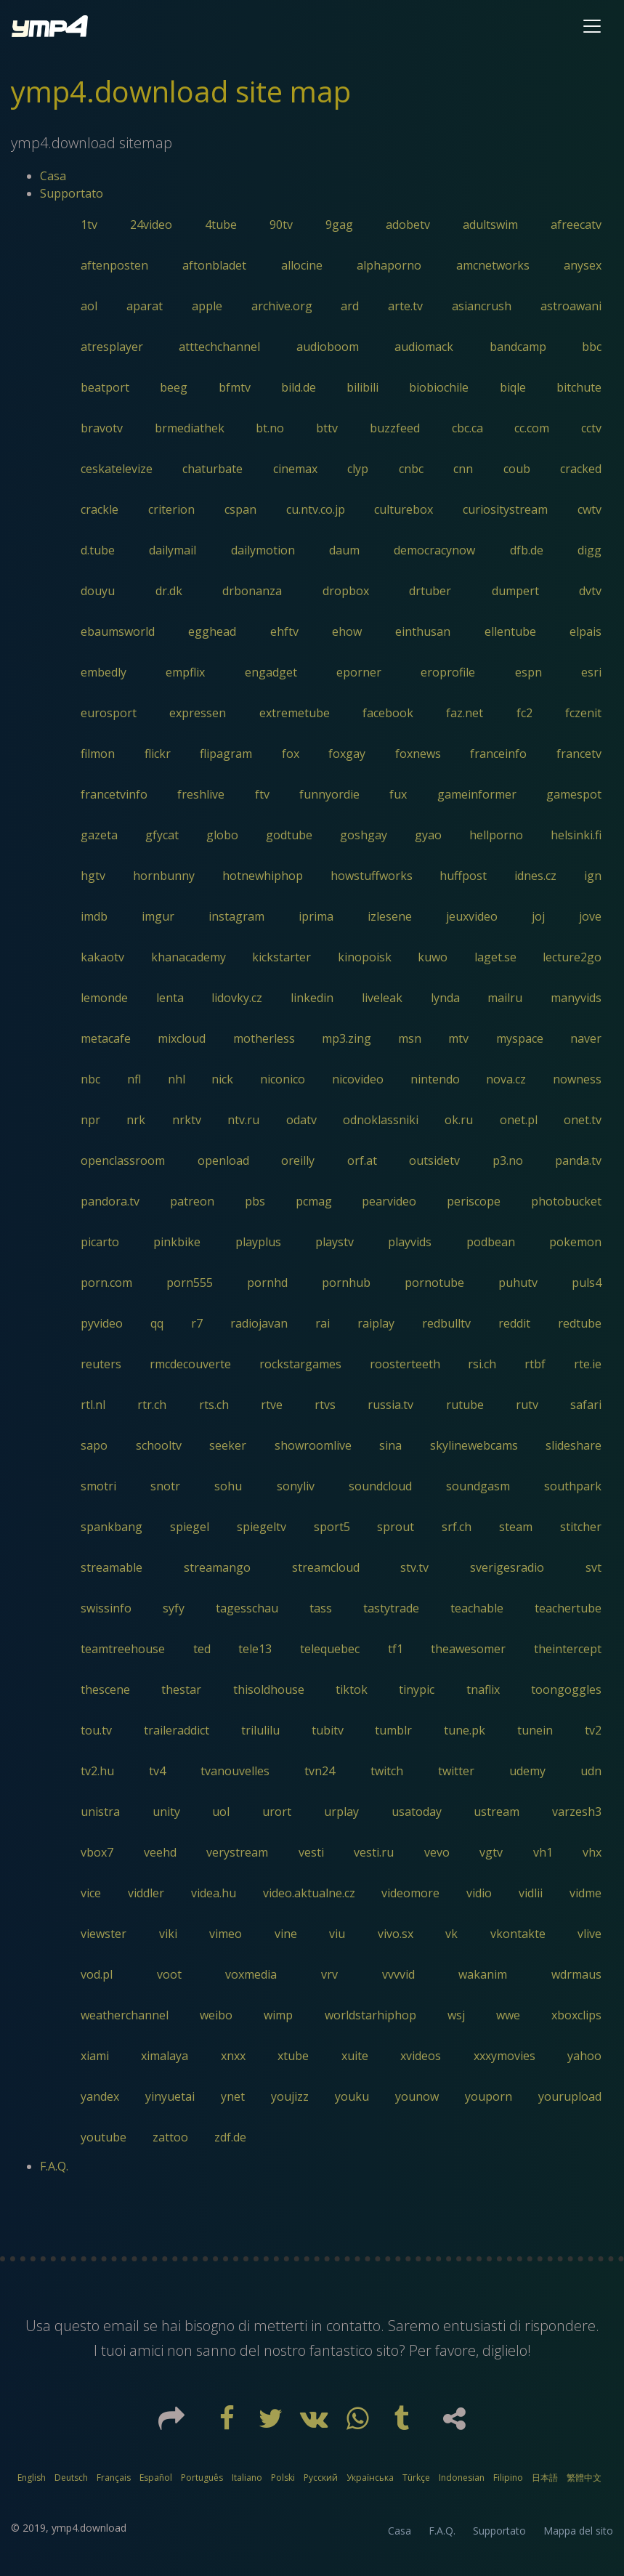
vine (286, 1934)
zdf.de (230, 2137)
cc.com (531, 428)
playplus (258, 1242)
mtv (458, 1038)
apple (207, 306)
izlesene (390, 916)
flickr (158, 754)
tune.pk (464, 1730)
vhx (592, 1852)
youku (352, 2096)
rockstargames (300, 1364)
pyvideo (102, 1323)
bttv (327, 428)
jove (590, 916)
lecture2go (572, 957)
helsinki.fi (576, 835)
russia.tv (390, 1405)
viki (168, 1934)
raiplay (375, 1323)
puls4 (586, 1283)
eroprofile (448, 672)
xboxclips (576, 2015)
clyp (357, 469)
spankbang (111, 1527)
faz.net (464, 713)
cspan (240, 509)
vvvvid (398, 1974)
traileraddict (176, 1730)
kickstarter (281, 957)
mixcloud (182, 1038)
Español (155, 2477)
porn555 (189, 1283)
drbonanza (252, 591)
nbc (90, 1079)
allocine (302, 265)
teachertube (568, 1608)
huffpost (463, 876)
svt (593, 1567)
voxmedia (251, 1974)
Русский (321, 2477)
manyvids (576, 998)
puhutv (518, 1283)
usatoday (417, 1812)
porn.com (106, 1283)
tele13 (255, 1649)
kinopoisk (365, 957)
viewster (103, 1934)
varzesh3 (576, 1812)
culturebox (403, 509)
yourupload (569, 2096)
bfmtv (235, 387)
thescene (105, 1689)
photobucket (566, 1201)
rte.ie (587, 1364)
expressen (197, 713)
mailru (504, 998)
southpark (572, 1486)
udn (590, 1771)
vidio (479, 1893)
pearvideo (389, 1201)
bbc (591, 347)
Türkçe (416, 2477)
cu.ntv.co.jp (315, 509)
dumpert (515, 591)
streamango (217, 1567)
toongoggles (566, 1689)
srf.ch (456, 1527)
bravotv (102, 428)
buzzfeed (395, 428)
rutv (527, 1405)
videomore (410, 1893)
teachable (476, 1608)
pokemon (575, 1242)
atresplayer (112, 347)
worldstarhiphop (370, 2015)
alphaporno (389, 265)
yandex (100, 2096)
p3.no (508, 1160)
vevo (437, 1852)
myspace (519, 1038)
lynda (445, 998)
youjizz (290, 2096)
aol (89, 306)
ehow (347, 631)
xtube (293, 2056)
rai (322, 1323)
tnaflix (483, 1689)
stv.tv (414, 1567)
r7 (197, 1323)
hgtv (93, 876)
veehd (160, 1852)
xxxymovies (504, 2056)
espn (528, 672)
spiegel (189, 1527)
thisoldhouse (268, 1689)
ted (202, 1649)
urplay (341, 1812)
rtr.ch (151, 1405)
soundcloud (380, 1486)
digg (589, 550)
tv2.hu (97, 1771)
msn (409, 1038)
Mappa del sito (578, 2530)
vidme (585, 1893)
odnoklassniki (380, 1120)
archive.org (281, 306)
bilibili (362, 387)
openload (223, 1160)
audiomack (423, 347)
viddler (146, 1893)
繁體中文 (584, 2477)
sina (390, 1445)
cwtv (589, 509)
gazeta (99, 835)
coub (516, 469)
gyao (428, 835)
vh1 (543, 1852)
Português (202, 2477)
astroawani (570, 306)
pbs (255, 1201)
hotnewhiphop (262, 876)
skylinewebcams (474, 1445)
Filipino (508, 2477)
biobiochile (439, 387)
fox (290, 754)
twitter (456, 1771)
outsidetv (434, 1160)
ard (350, 306)
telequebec (330, 1649)
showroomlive (313, 1445)
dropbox (346, 591)
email (121, 2325)
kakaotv (102, 957)
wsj (456, 2015)
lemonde (104, 998)
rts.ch (214, 1405)
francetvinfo (114, 794)
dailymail (172, 550)
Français (114, 2477)
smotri (98, 1486)
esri (591, 672)
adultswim (490, 225)
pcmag (314, 1201)
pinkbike (176, 1242)
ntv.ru (243, 1120)
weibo (216, 2015)
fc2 (524, 713)
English (31, 2477)
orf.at (362, 1160)
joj (538, 916)
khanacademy (188, 957)
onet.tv (582, 1120)
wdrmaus (576, 1974)
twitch (386, 1771)
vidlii (531, 1893)
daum (344, 550)
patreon (192, 1201)
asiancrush (481, 306)
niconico (282, 1079)
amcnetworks (493, 265)
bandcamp (518, 347)
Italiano (247, 2477)
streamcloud (326, 1567)
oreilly (298, 1160)
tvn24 (319, 1771)
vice (91, 1893)
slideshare (573, 1445)
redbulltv (446, 1323)
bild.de (298, 387)
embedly (103, 672)
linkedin (312, 998)
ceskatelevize (117, 469)
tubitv (328, 1730)
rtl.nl (93, 1405)
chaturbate (212, 469)
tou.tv (96, 1730)
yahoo (584, 2056)
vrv (329, 1974)
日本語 (545, 2477)
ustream (496, 1812)
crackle (99, 509)
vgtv (491, 1852)
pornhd (267, 1283)
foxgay (346, 754)
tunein (535, 1730)
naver (585, 1038)
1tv (89, 225)
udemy (527, 1771)
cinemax (295, 469)
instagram (236, 916)
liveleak (382, 998)
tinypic (416, 1689)
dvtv (590, 591)
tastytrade (391, 1608)
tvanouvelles (235, 1771)
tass (320, 1608)
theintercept (567, 1649)
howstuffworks (372, 876)
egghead (212, 631)
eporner (358, 672)
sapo (94, 1445)
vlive (589, 1934)
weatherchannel (125, 2015)
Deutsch (71, 2477)
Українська (370, 2477)
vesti (311, 1852)
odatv (301, 1120)
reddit (514, 1323)
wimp (278, 2015)
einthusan (422, 631)
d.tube (98, 550)
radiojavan (259, 1323)
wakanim (482, 1974)
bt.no (270, 428)
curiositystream (505, 509)
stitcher (580, 1527)
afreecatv (576, 225)
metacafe (106, 1038)
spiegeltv (261, 1527)
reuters (101, 1364)
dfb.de (526, 550)
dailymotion (263, 550)
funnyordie (329, 794)
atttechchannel (219, 347)
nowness (577, 1079)
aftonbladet (214, 265)
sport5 (332, 1527)
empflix (185, 672)
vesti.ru (374, 1852)
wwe (508, 2015)
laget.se (495, 957)
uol (221, 1812)
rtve (272, 1405)
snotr (165, 1486)
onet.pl (519, 1120)
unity (166, 1812)
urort (276, 1812)
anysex (582, 265)
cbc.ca (467, 428)
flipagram (226, 754)
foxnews (418, 754)
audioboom (327, 347)
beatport (105, 387)
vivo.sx (395, 1934)
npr (90, 1120)
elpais (585, 631)
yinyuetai (170, 2096)
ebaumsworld (118, 631)
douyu (98, 591)
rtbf (535, 1364)
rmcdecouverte (190, 1364)
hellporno (496, 835)
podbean (490, 1242)
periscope (474, 1201)
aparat (144, 306)
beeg (173, 387)
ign (592, 876)
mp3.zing (346, 1038)
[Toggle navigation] (592, 26)
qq (156, 1323)
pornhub (346, 1283)
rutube (465, 1405)
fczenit (583, 713)
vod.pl (97, 1974)
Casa (53, 176)
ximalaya (164, 2056)
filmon (98, 754)
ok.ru (459, 1120)
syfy (174, 1608)
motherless (264, 1038)
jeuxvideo (472, 916)
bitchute (578, 387)
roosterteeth (405, 1364)
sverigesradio (507, 1567)
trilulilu (260, 1730)
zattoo (170, 2137)
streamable (111, 1567)
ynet (233, 2096)
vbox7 (97, 1852)
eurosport (109, 713)
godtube (289, 835)
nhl (176, 1079)
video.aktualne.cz (309, 1893)
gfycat (162, 835)
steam (515, 1527)
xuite (354, 2056)
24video (151, 225)
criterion (171, 509)
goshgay (363, 835)
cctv (591, 428)
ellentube (510, 631)
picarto (100, 1242)
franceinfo (498, 754)
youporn (488, 2096)
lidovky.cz (236, 998)
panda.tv (578, 1160)
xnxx (233, 2056)
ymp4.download (89, 2528)
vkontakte (518, 1934)
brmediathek (189, 428)
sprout (395, 1527)
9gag (339, 225)
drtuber (430, 591)
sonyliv (296, 1486)
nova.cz (506, 1079)
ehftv (284, 631)
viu (337, 1934)
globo (222, 835)
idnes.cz (535, 876)
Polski (283, 2477)
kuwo (432, 957)
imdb (94, 916)
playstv (334, 1242)
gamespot (573, 794)
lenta (170, 998)
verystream (237, 1852)
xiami (95, 2056)
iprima (316, 916)
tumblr (393, 1730)
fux (398, 794)
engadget (271, 672)
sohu (228, 1486)
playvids (409, 1242)
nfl (134, 1079)
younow (417, 2096)
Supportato (71, 193)
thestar (181, 1689)
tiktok (352, 1689)
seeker (227, 1445)
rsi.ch (482, 1364)
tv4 (157, 1771)
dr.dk (168, 591)
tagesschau (247, 1608)
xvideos (420, 2056)
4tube (221, 225)
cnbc (411, 469)
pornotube (434, 1283)
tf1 (395, 1649)
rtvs (325, 1405)
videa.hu (213, 1893)
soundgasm (478, 1486)
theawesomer (468, 1649)
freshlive (200, 794)
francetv (578, 754)
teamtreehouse (123, 1649)
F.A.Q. (54, 2166)
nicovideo (358, 1079)
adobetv (408, 225)
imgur (158, 916)
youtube (103, 2137)
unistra (100, 1812)
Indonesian (462, 2477)
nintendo (435, 1079)
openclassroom (123, 1160)
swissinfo (106, 1608)
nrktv (186, 1120)
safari (585, 1405)
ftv (262, 794)
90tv (281, 225)
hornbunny (164, 876)
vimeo (225, 1934)
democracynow (434, 550)
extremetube (294, 713)
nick (222, 1079)
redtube (579, 1323)
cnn (463, 469)
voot (169, 1974)
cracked (580, 469)
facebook (387, 713)
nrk (135, 1120)
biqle (513, 387)
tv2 (593, 1730)
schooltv (159, 1445)
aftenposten (114, 265)
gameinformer (476, 794)
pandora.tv (110, 1201)
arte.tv (405, 306)
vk (451, 1934)
